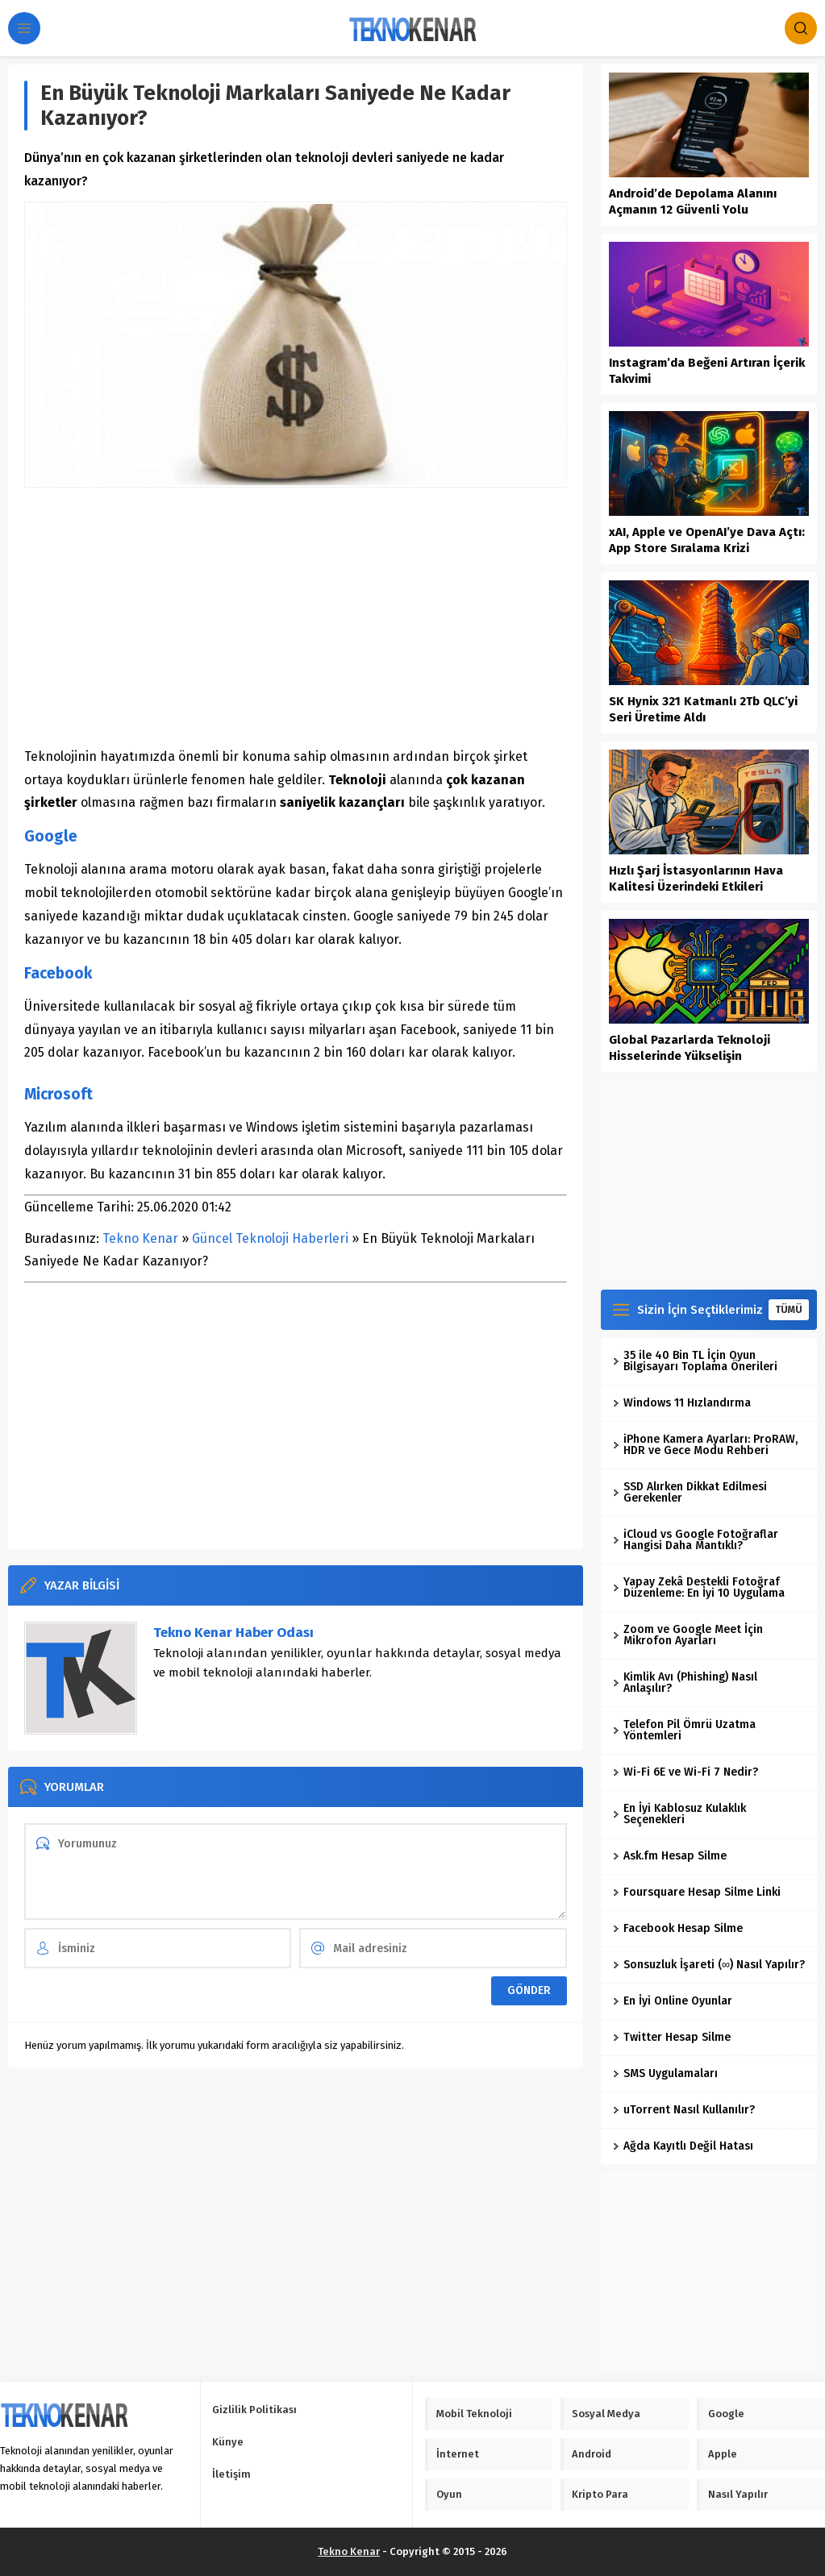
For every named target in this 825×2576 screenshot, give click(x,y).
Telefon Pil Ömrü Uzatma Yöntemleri (684, 1730)
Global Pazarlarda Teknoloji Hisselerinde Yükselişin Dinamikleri (689, 1055)
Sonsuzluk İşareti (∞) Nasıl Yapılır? (709, 1964)
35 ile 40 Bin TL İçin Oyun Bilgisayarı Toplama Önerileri (695, 1360)
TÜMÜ (788, 1309)
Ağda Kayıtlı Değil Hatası (683, 2146)
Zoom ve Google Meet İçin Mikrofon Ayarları (688, 1634)
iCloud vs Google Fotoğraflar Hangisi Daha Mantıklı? (695, 1539)
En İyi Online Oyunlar (672, 2001)
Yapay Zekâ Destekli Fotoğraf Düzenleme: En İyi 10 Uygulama (699, 1587)
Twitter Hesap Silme (672, 2037)
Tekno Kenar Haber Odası (233, 1632)
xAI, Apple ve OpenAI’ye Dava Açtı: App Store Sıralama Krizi (707, 540)
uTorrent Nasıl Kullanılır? (684, 2110)
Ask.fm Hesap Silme (670, 1856)
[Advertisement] (295, 616)
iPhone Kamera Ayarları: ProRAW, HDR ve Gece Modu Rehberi (705, 1444)
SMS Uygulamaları (665, 2073)
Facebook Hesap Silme (678, 1928)
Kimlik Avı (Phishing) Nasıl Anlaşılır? (685, 1682)
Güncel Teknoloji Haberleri (270, 1238)
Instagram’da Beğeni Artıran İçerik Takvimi (707, 370)
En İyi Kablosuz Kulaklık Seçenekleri (679, 1813)
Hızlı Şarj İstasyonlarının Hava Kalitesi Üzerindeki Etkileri (696, 878)
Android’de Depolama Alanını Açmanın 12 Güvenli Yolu (693, 201)
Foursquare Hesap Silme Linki (697, 1892)
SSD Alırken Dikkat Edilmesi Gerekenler (690, 1492)
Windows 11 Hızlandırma (682, 1403)
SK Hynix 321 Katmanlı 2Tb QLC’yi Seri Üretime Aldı (703, 709)
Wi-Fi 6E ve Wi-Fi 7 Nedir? (685, 1772)
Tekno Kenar (140, 1238)
